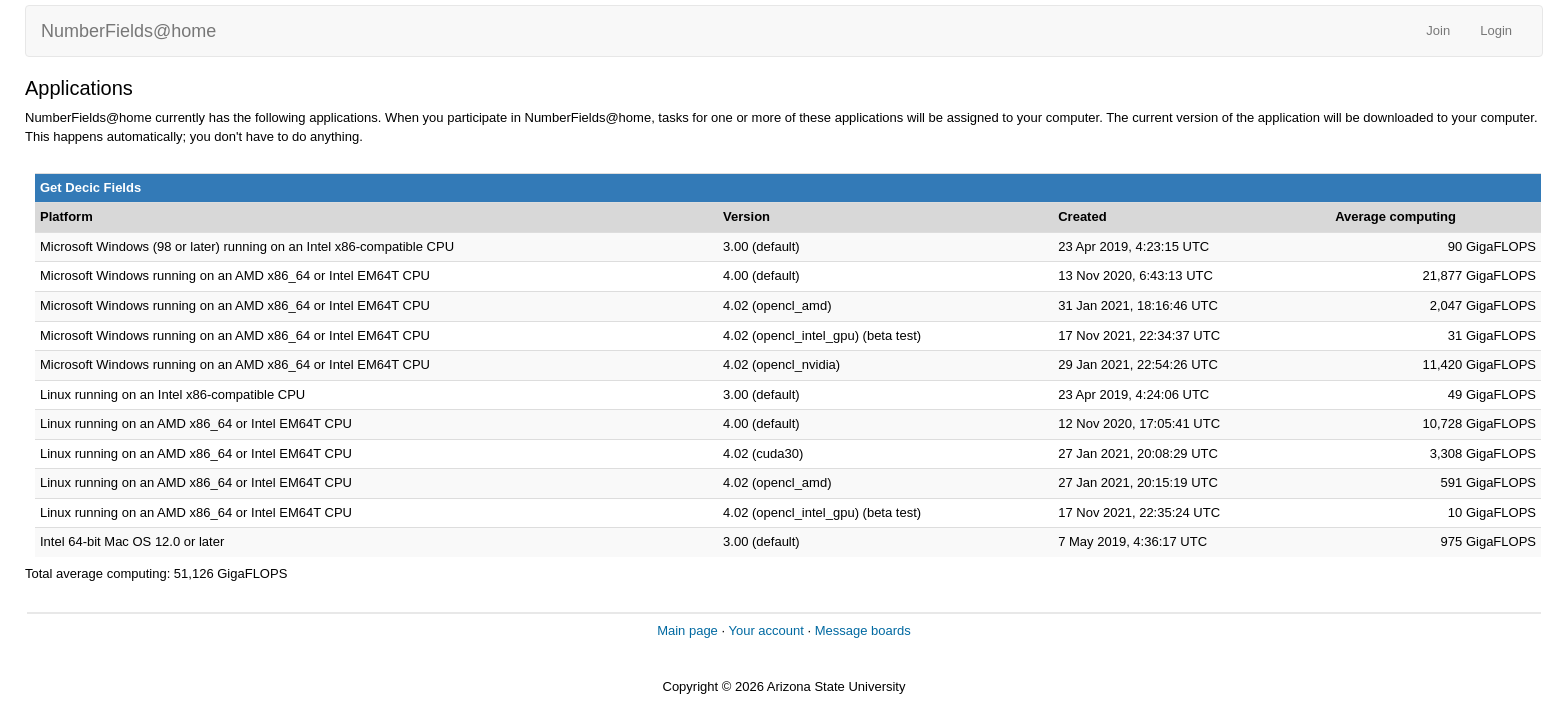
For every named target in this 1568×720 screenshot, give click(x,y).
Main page (687, 630)
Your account (765, 630)
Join (1438, 30)
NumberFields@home (128, 31)
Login (1496, 30)
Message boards (863, 630)
